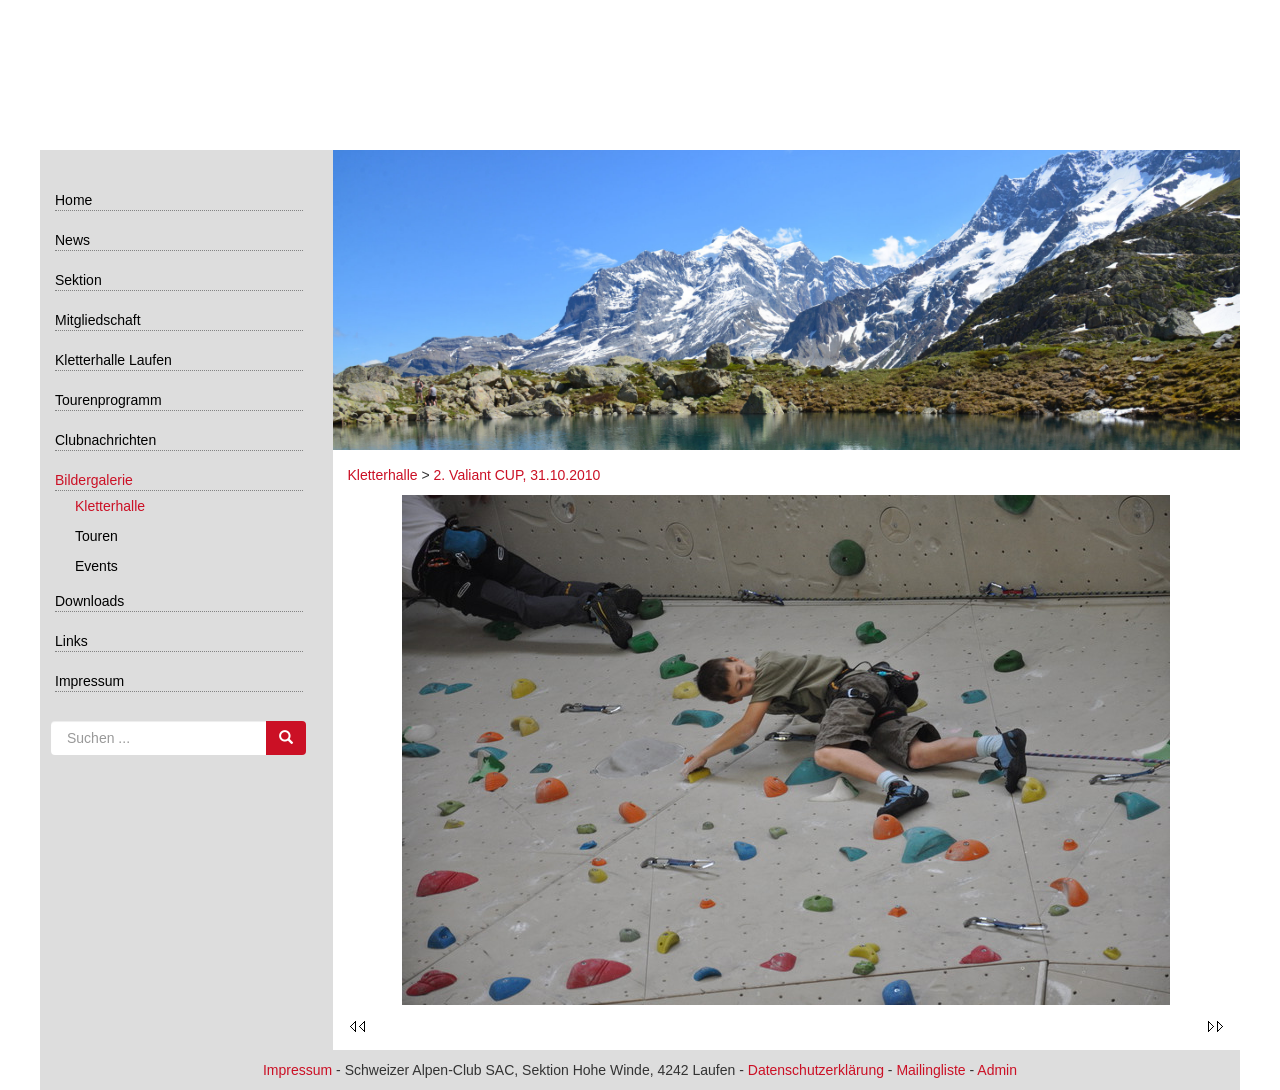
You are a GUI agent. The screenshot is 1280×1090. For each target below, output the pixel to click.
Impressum (89, 681)
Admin (997, 1070)
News (72, 240)
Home (73, 200)
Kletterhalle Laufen (113, 360)
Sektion (78, 280)
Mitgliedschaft (98, 320)
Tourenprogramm (108, 400)
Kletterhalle (110, 506)
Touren (96, 536)
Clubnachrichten (105, 440)
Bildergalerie (94, 480)
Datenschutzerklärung (816, 1070)
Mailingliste (930, 1070)
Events (96, 566)
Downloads (89, 601)
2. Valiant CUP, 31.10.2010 (517, 475)
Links (71, 641)
